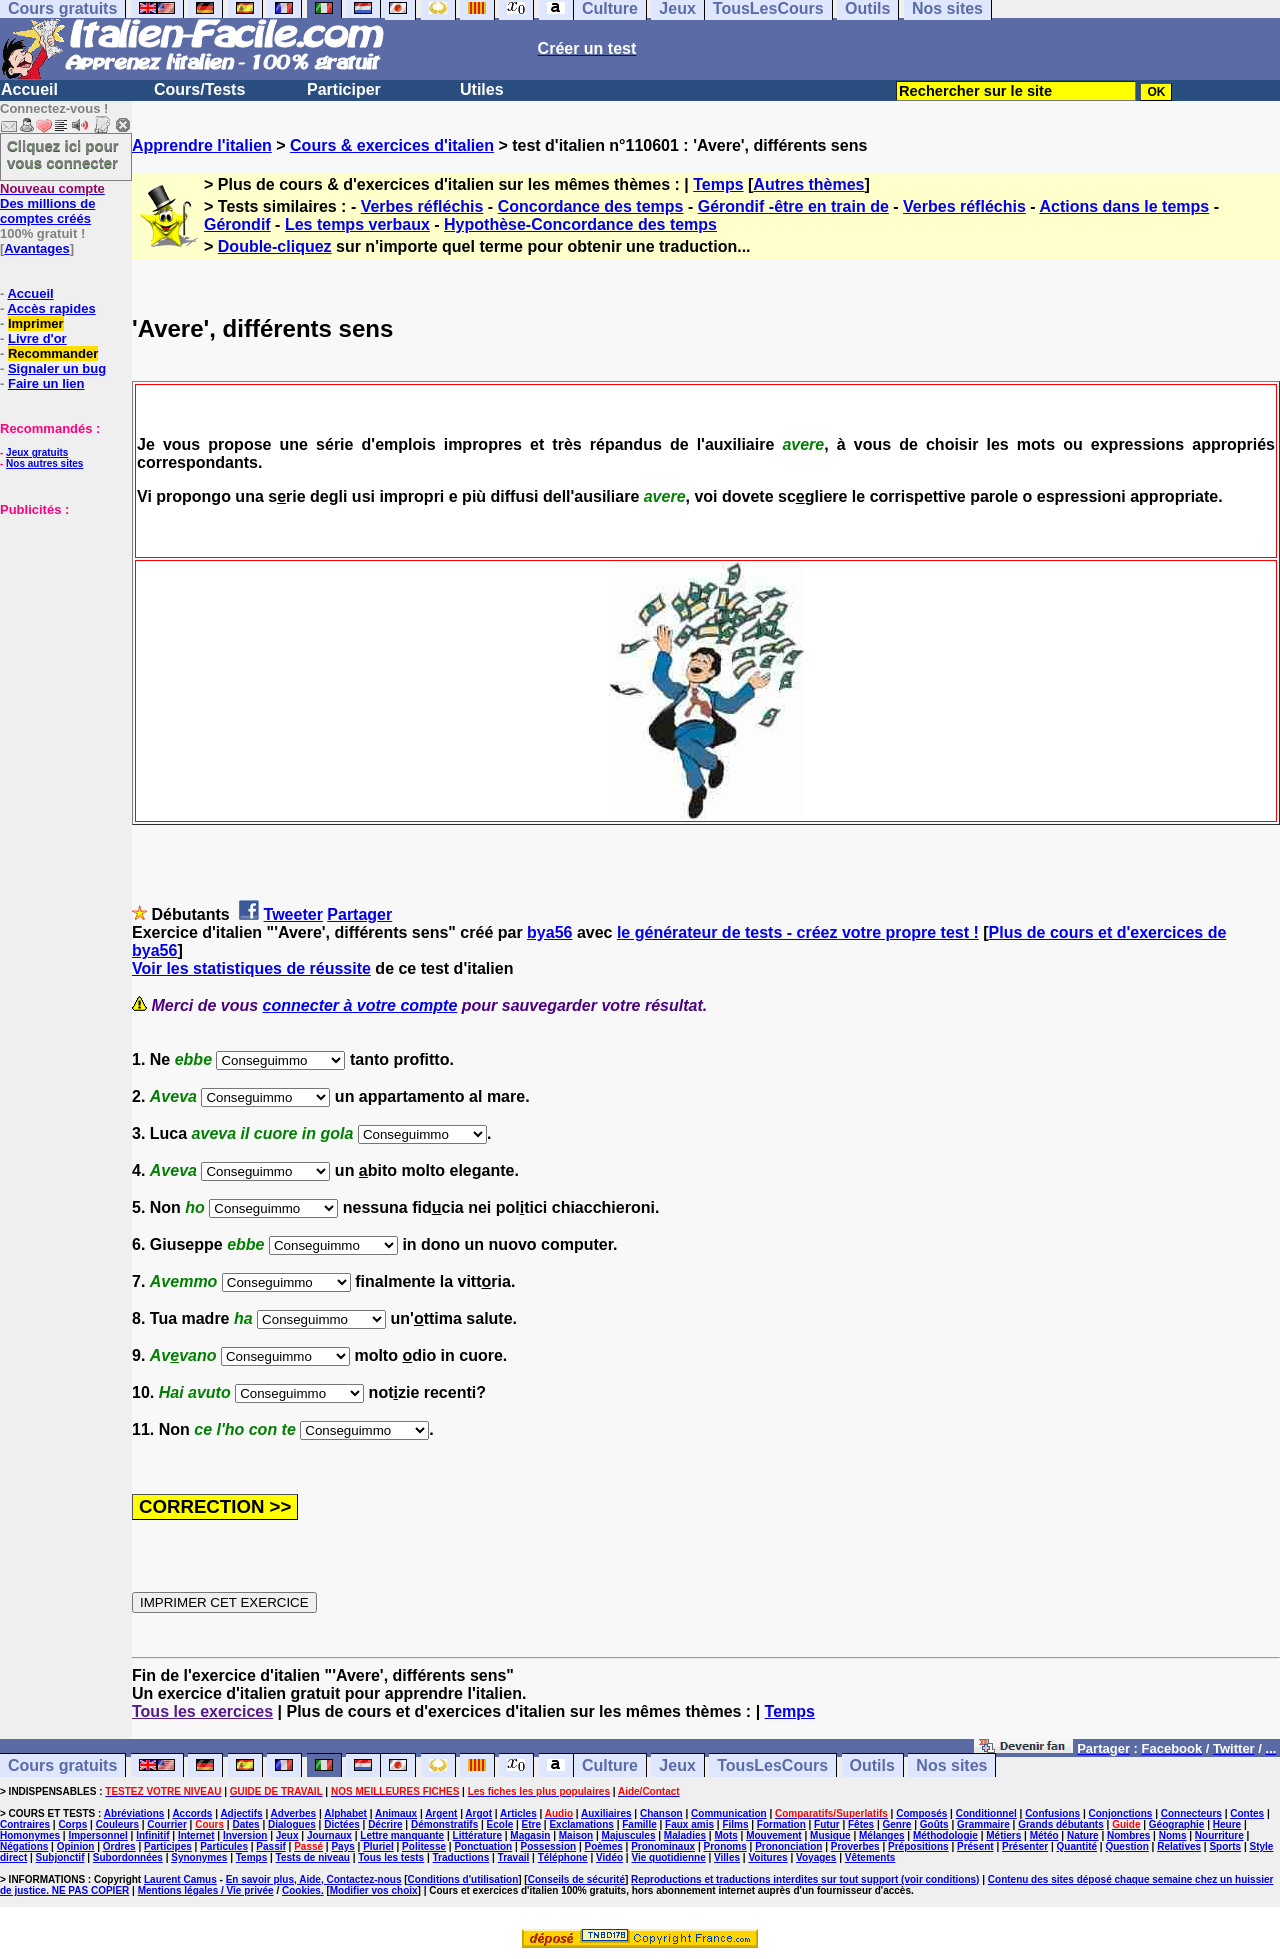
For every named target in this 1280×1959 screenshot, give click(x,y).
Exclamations (581, 1824)
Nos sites (951, 1765)
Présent (975, 1846)
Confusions (1052, 1813)
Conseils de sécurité (576, 1879)
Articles (518, 1813)
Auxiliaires (606, 1813)
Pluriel (378, 1846)
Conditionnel (986, 1813)
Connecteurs (1191, 1813)
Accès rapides (51, 308)
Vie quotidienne (668, 1857)
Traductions (461, 1857)
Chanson (661, 1813)
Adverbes (294, 1813)
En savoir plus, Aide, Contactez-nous (314, 1879)
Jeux (677, 1765)
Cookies (301, 1890)
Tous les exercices (202, 1711)
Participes (168, 1846)
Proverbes (855, 1846)
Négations (24, 1846)
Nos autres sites (44, 463)
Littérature (477, 1835)
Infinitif (152, 1835)
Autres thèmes (808, 184)
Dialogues (292, 1824)
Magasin (530, 1835)
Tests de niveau (313, 1857)
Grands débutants (1061, 1824)
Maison (576, 1835)
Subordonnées (128, 1857)
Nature (1083, 1835)
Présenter (1025, 1846)
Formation (781, 1824)
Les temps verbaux (357, 224)
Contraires (25, 1824)
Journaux (329, 1835)
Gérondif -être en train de (793, 206)
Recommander (53, 353)
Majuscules (629, 1835)
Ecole (500, 1824)
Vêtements (870, 1857)
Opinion (76, 1846)
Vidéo (609, 1857)
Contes (1247, 1813)
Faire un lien (46, 383)
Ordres (119, 1846)
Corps (72, 1824)
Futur (827, 1824)
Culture (610, 1765)
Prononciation (788, 1846)
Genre (897, 1824)
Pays (342, 1846)
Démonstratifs (444, 1824)
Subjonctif (60, 1857)
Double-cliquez (275, 246)
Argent (441, 1813)
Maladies (685, 1835)
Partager (359, 914)
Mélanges (882, 1835)
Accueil (29, 89)
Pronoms (724, 1846)
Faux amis (689, 1824)
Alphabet (345, 1813)
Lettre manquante (402, 1835)
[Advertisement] (60, 617)
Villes (727, 1857)
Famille (639, 1824)
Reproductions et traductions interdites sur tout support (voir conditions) (805, 1879)
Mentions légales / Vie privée (206, 1890)
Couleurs (117, 1824)
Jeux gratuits (37, 452)
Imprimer (36, 323)
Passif (270, 1846)
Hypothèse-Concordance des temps (580, 224)
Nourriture (1219, 1835)
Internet (196, 1835)
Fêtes (861, 1824)
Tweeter (293, 914)
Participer (344, 89)
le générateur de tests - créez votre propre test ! (798, 932)
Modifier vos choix (374, 1890)
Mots (725, 1835)
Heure (1227, 1824)
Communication (729, 1813)
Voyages (816, 1857)
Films (735, 1824)
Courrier (166, 1824)
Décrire (385, 1824)
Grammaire (983, 1824)
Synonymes (199, 1857)
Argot (478, 1813)
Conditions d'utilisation (463, 1879)
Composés (921, 1813)
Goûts (934, 1824)
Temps (718, 184)
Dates (245, 1824)
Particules (224, 1846)
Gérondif (237, 224)
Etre (531, 1824)
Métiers (1003, 1835)
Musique (830, 1835)
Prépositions (918, 1846)
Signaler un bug (57, 368)
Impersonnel (97, 1835)
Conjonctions (1121, 1813)
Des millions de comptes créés (52, 203)
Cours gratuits (62, 1765)
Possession (549, 1846)
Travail (514, 1857)
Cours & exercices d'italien (392, 145)
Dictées (342, 1824)
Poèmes (603, 1846)
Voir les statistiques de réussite (251, 968)
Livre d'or (37, 338)
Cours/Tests (199, 89)
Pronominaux (663, 1846)
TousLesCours (772, 1765)
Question (1126, 1846)
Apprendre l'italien (202, 145)
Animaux (396, 1813)
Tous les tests (391, 1857)
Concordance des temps (591, 206)
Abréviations (134, 1813)
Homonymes (30, 1835)
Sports (1225, 1846)
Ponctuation (483, 1846)
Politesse (424, 1846)
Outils (872, 1765)
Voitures (767, 1857)
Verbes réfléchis (422, 206)
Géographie (1177, 1824)
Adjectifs (241, 1813)
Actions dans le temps (1124, 206)
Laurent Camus (180, 1879)
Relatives (1179, 1846)
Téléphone (563, 1857)
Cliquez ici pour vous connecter (63, 154)
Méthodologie (945, 1835)
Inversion (245, 1835)
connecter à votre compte (360, 1005)
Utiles (482, 89)
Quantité (1077, 1846)
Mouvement (774, 1835)
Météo (1044, 1835)
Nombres (1128, 1835)
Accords (192, 1813)
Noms (1173, 1835)
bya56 (549, 932)
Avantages (36, 248)
